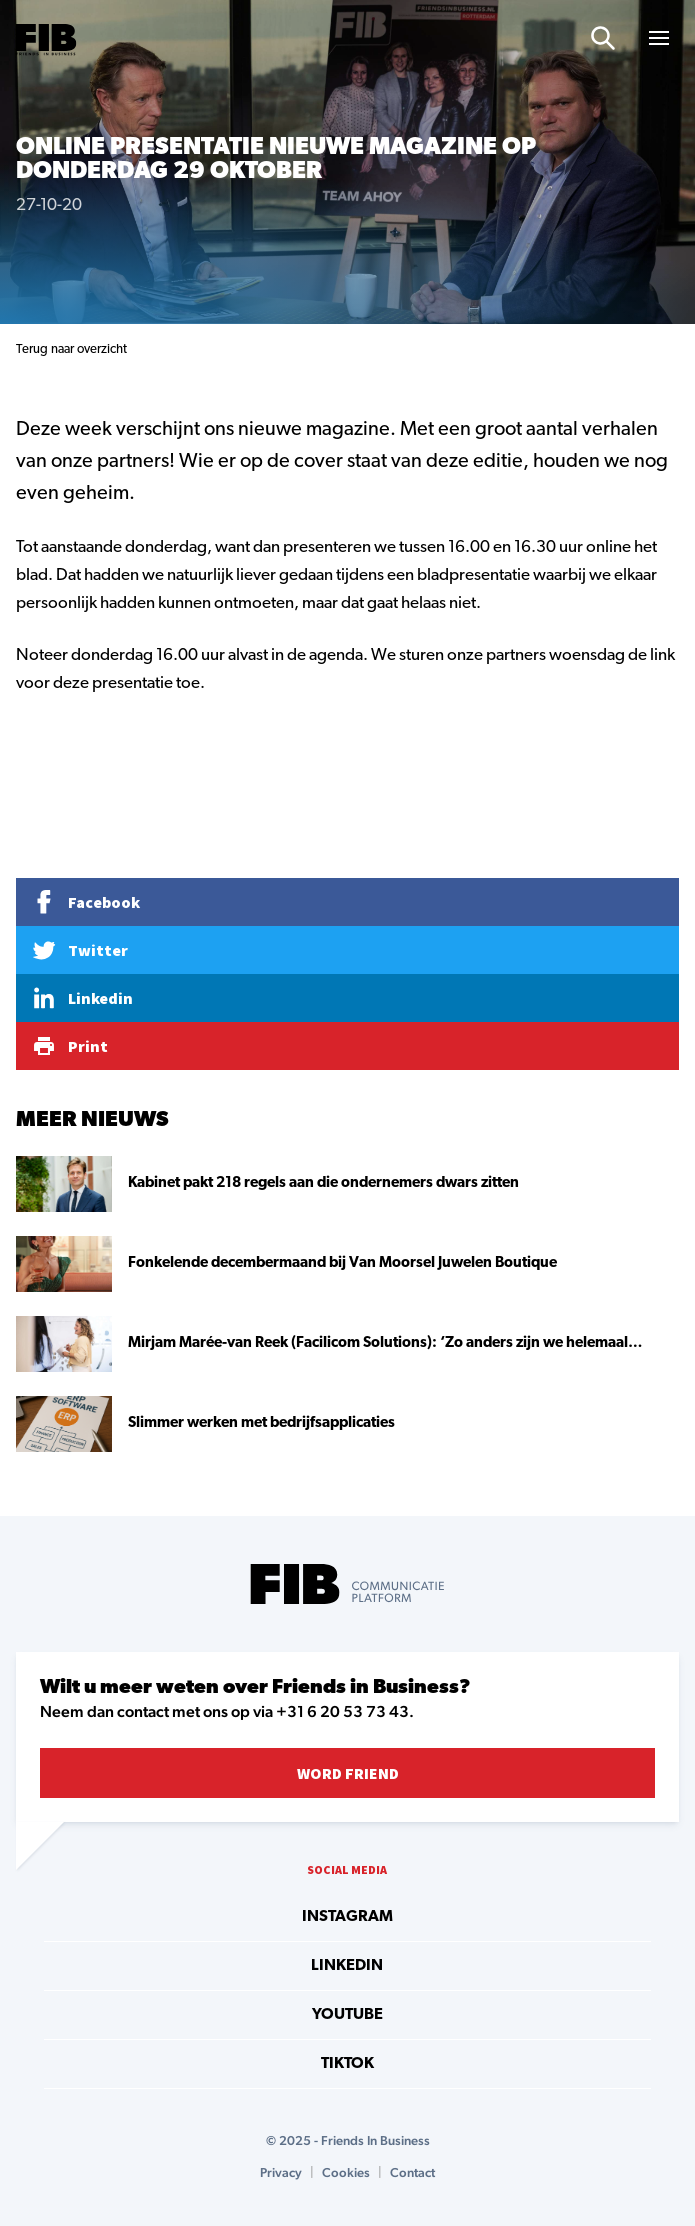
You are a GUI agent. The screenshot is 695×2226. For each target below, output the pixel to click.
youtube (347, 2015)
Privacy (281, 2172)
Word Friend (348, 1773)
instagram (347, 1917)
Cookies (346, 2172)
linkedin (347, 1966)
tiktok (347, 2064)
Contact (412, 2172)
